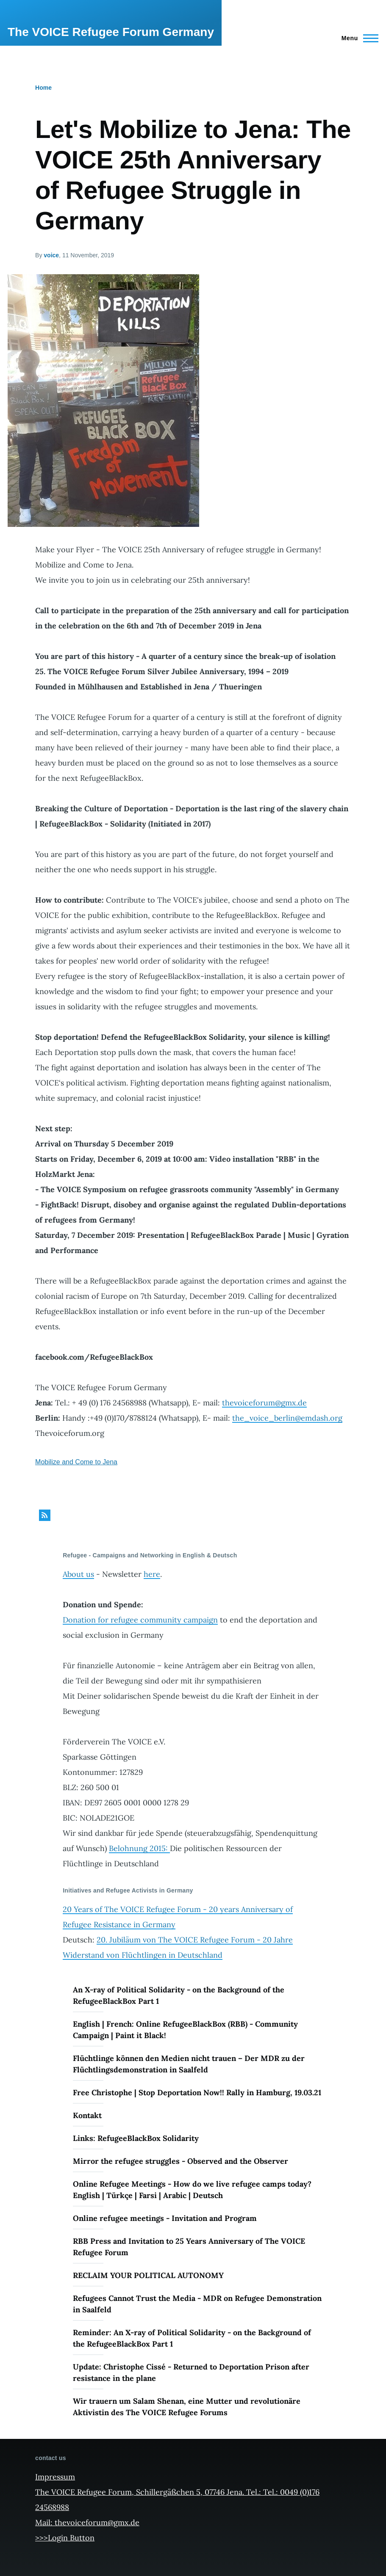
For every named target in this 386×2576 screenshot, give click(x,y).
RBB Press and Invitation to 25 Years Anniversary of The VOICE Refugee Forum (189, 2246)
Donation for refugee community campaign (140, 1620)
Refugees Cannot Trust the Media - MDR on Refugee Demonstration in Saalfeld (197, 2303)
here (152, 1574)
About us (78, 1574)
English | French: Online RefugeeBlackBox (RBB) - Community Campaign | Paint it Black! (185, 2029)
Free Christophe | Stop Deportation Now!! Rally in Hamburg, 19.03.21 (197, 2092)
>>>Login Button (64, 2538)
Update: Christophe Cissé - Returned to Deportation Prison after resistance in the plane (191, 2372)
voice (51, 255)
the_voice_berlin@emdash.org (287, 1418)
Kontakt (87, 2115)
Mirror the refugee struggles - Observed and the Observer (180, 2161)
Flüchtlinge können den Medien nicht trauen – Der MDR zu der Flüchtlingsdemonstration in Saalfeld (189, 2064)
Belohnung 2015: (139, 1848)
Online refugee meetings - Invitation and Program (165, 2218)
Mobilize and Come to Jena (76, 1462)
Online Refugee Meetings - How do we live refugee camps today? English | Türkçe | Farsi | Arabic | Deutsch (192, 2189)
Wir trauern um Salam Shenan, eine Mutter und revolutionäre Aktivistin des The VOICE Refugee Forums (186, 2406)
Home (43, 87)
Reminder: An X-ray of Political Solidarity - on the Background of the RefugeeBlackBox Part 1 (192, 2338)
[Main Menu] (357, 38)
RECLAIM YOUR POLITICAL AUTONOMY (148, 2275)
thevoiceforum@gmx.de (264, 1403)
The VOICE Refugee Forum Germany (111, 32)
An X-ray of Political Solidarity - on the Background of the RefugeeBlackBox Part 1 (178, 1995)
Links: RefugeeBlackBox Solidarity (136, 2138)
